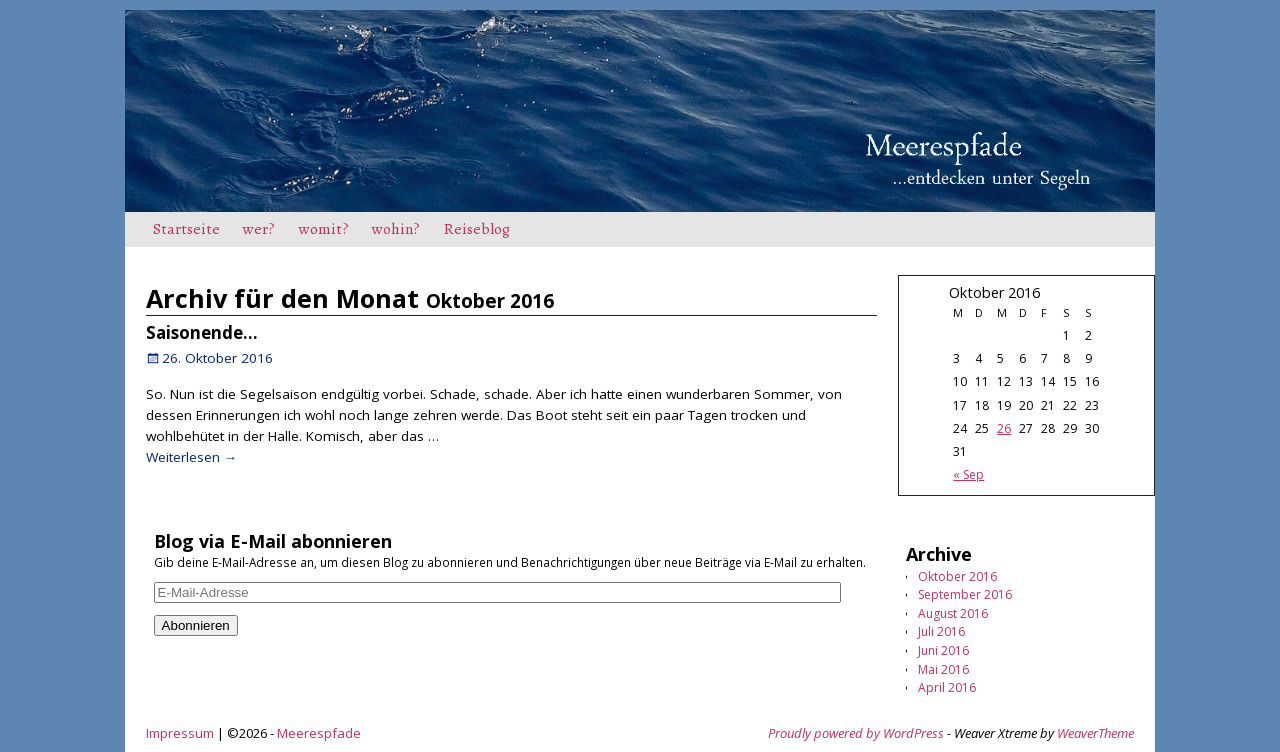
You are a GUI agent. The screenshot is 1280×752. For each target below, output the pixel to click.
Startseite (186, 228)
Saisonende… (202, 332)
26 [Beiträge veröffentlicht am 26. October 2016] (1004, 428)
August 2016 (953, 613)
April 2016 (947, 687)
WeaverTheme (1095, 733)
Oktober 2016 (957, 576)
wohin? (396, 228)
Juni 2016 (943, 650)
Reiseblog (477, 228)
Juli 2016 (941, 631)
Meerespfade (319, 733)
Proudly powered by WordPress (856, 733)
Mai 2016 (943, 669)
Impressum (180, 733)
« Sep (968, 474)
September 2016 (965, 594)
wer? (259, 228)
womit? (324, 228)
